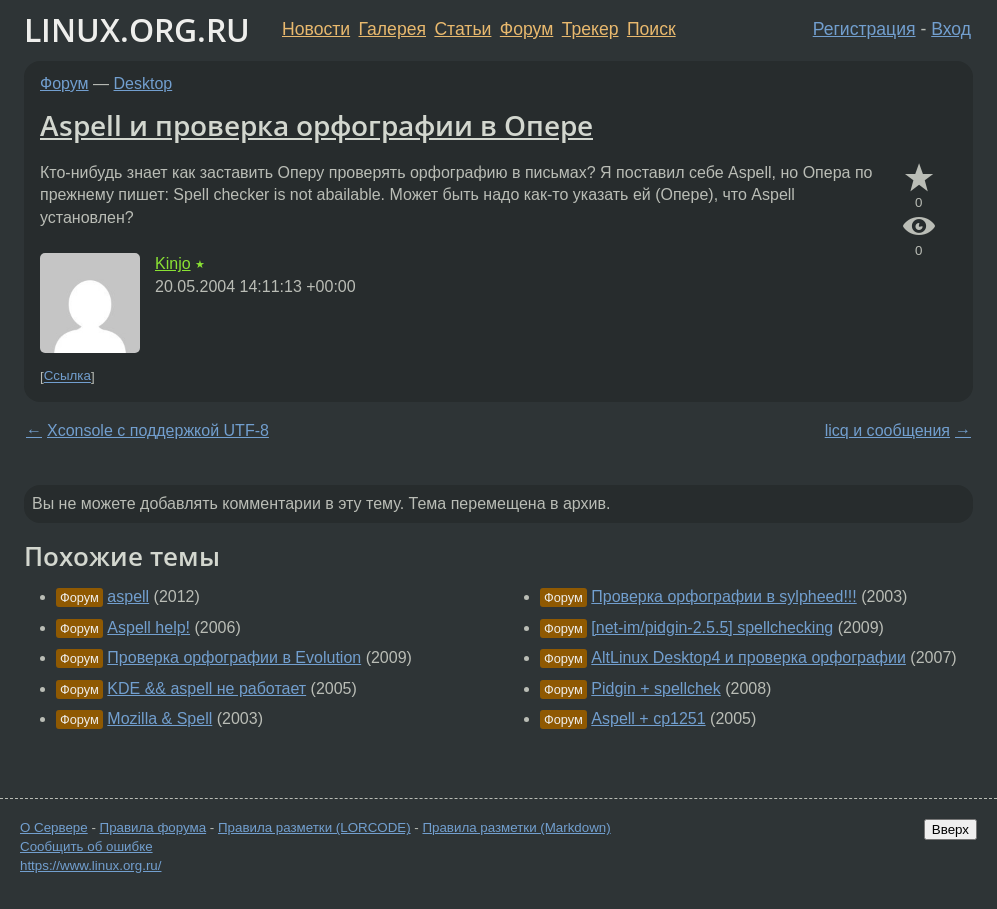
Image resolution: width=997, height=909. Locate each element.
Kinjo (173, 263)
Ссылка (67, 376)
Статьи (462, 29)
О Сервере (54, 827)
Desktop (143, 83)
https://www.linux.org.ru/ (90, 865)
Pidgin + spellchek (655, 688)
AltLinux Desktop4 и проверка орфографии (748, 657)
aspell (128, 596)
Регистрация (864, 29)
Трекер (590, 29)
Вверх (950, 829)
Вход (951, 29)
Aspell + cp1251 (648, 718)
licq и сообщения (887, 430)
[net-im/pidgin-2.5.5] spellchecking (712, 627)
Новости (316, 29)
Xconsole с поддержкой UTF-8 (158, 430)
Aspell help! (148, 627)
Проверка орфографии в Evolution (234, 657)
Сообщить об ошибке (86, 846)
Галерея (392, 29)
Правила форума (153, 827)
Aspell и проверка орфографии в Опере (316, 125)
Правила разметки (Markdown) (516, 827)
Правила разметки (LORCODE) (314, 827)
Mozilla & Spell (159, 718)
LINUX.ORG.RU (137, 29)
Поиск (651, 29)
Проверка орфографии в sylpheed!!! (723, 596)
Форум (526, 29)
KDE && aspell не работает (206, 688)
